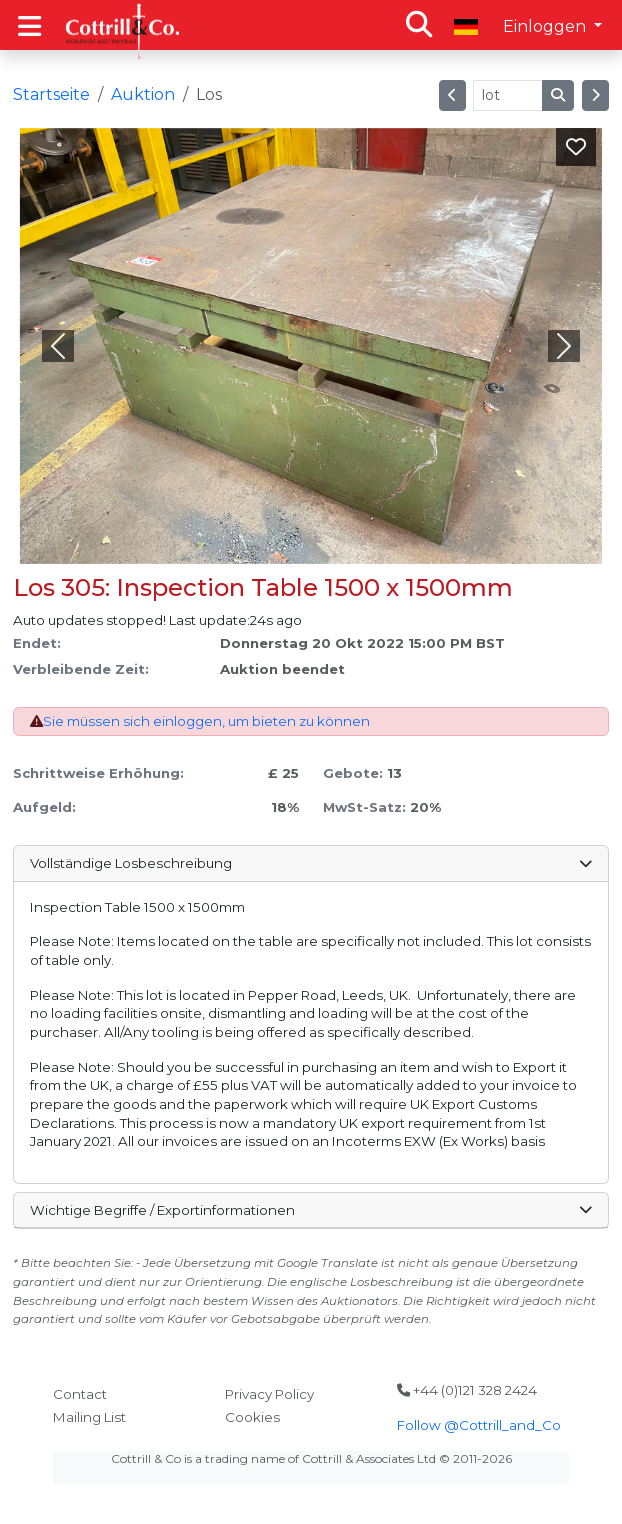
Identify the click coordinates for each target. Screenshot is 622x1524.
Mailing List (89, 1417)
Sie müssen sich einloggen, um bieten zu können (206, 721)
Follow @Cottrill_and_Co (479, 1425)
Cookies (252, 1417)
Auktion (143, 94)
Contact (80, 1394)
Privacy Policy (269, 1394)
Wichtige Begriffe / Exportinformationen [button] (310, 1210)
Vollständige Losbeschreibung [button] (310, 863)
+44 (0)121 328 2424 (467, 1390)
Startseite (51, 94)
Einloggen (546, 26)
